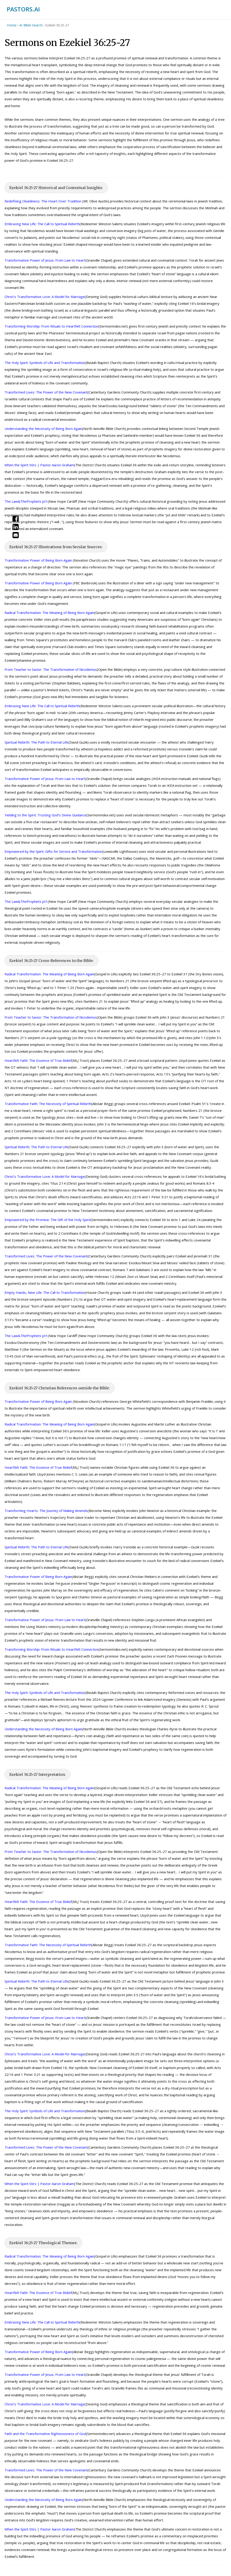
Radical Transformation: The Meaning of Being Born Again (49, 612)
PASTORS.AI (23, 9)
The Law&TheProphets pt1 (26, 501)
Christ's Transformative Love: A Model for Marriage (45, 296)
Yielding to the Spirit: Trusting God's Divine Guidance (45, 815)
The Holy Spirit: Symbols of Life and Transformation (45, 362)
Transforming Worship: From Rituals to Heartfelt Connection (52, 326)
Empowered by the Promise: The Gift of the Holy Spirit (47, 1219)
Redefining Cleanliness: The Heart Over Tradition (43, 201)
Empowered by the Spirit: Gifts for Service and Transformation (53, 851)
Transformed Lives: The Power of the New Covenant (46, 392)
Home (12, 25)
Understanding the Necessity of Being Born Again (43, 428)
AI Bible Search (31, 25)
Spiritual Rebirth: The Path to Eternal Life (36, 742)
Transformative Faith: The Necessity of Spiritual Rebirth (48, 1103)
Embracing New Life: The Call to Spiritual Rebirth (42, 224)
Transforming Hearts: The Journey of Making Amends (46, 1510)
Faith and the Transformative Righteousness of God (45, 2433)
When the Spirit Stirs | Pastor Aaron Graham (39, 465)
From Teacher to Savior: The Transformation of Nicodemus (51, 669)
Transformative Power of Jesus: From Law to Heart (45, 260)
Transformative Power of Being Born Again (38, 560)
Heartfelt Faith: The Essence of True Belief (38, 1060)
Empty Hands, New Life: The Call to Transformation (45, 1292)
